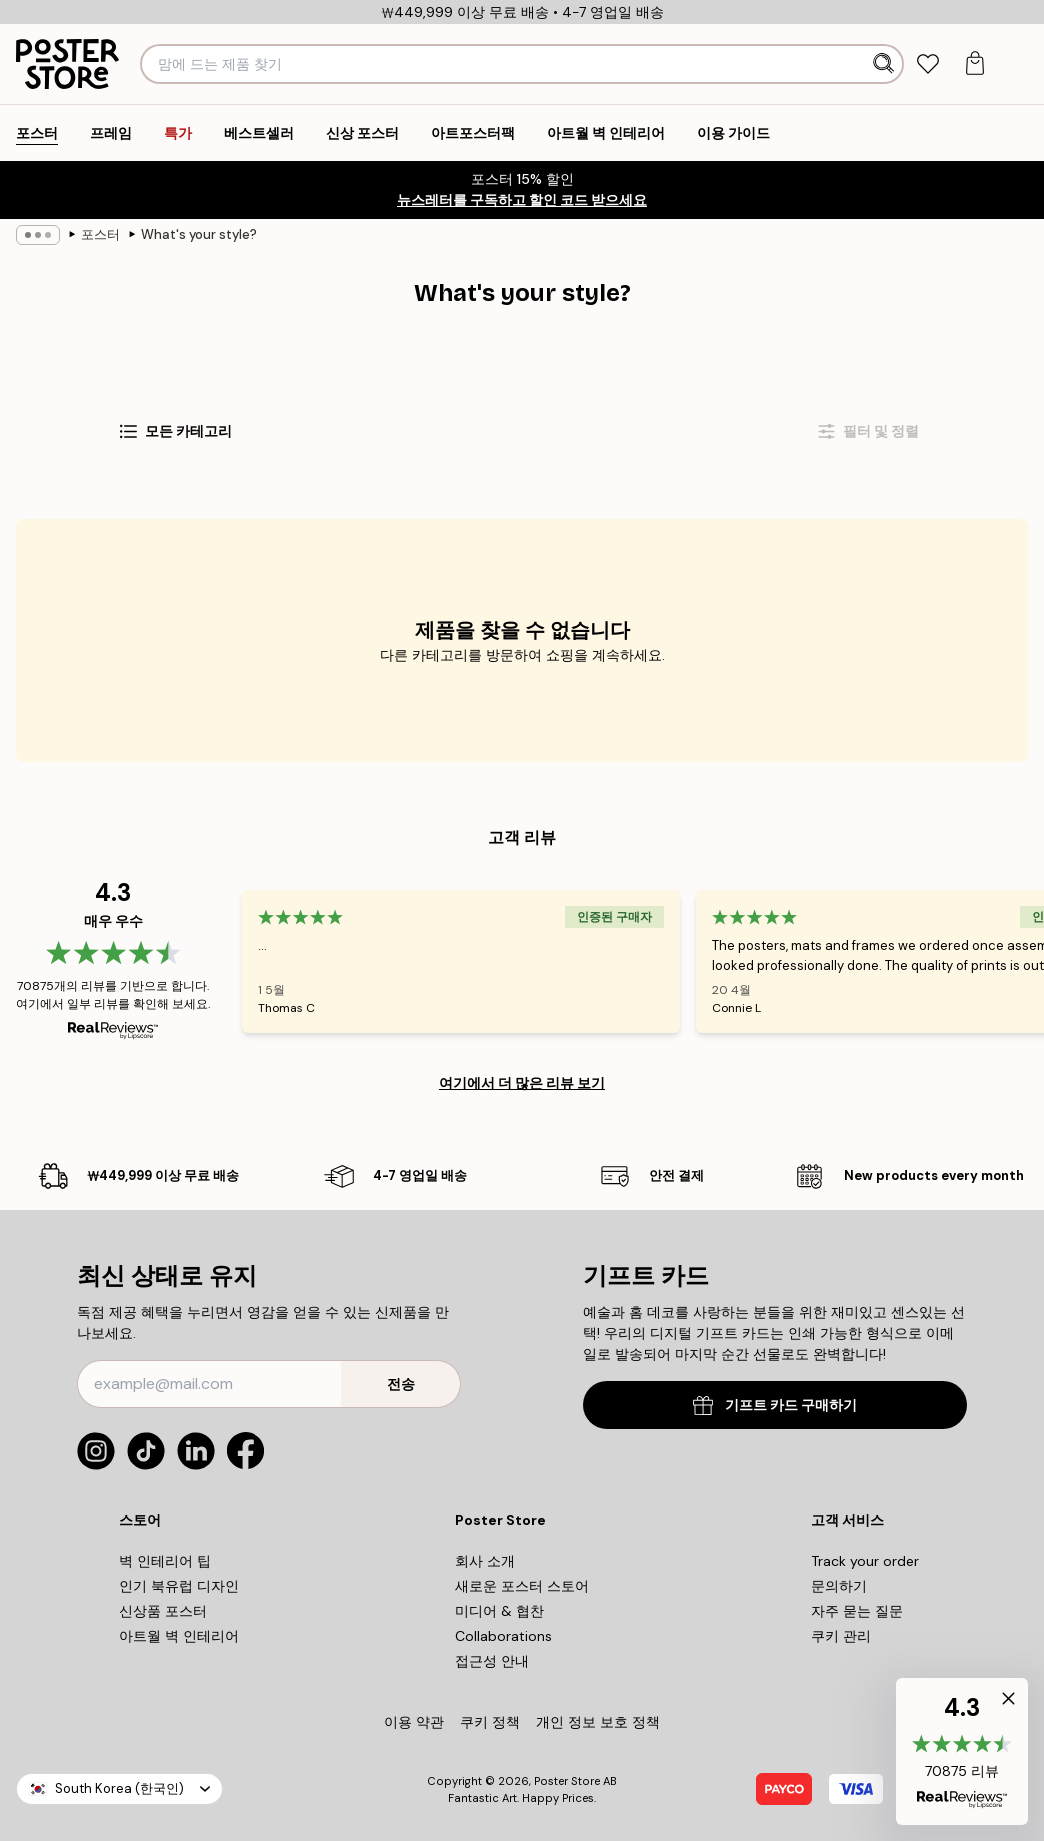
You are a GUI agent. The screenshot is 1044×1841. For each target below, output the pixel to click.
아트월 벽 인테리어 (179, 1636)
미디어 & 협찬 (499, 1611)
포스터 (100, 234)
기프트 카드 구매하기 (775, 1405)
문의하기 (839, 1586)
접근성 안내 (492, 1661)
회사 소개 (485, 1561)
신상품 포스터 (163, 1611)
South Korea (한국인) (119, 1788)
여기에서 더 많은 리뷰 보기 (522, 1083)
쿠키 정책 (490, 1722)
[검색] (885, 64)
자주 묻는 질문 (857, 1611)
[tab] (928, 64)
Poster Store (567, 1781)
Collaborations (503, 1636)
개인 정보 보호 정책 (598, 1722)
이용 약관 (414, 1722)
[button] (962, 1751)
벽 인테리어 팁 (165, 1561)
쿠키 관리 (841, 1636)
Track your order (865, 1561)
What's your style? (199, 234)
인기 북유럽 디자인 (179, 1586)
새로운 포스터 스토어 (522, 1586)
